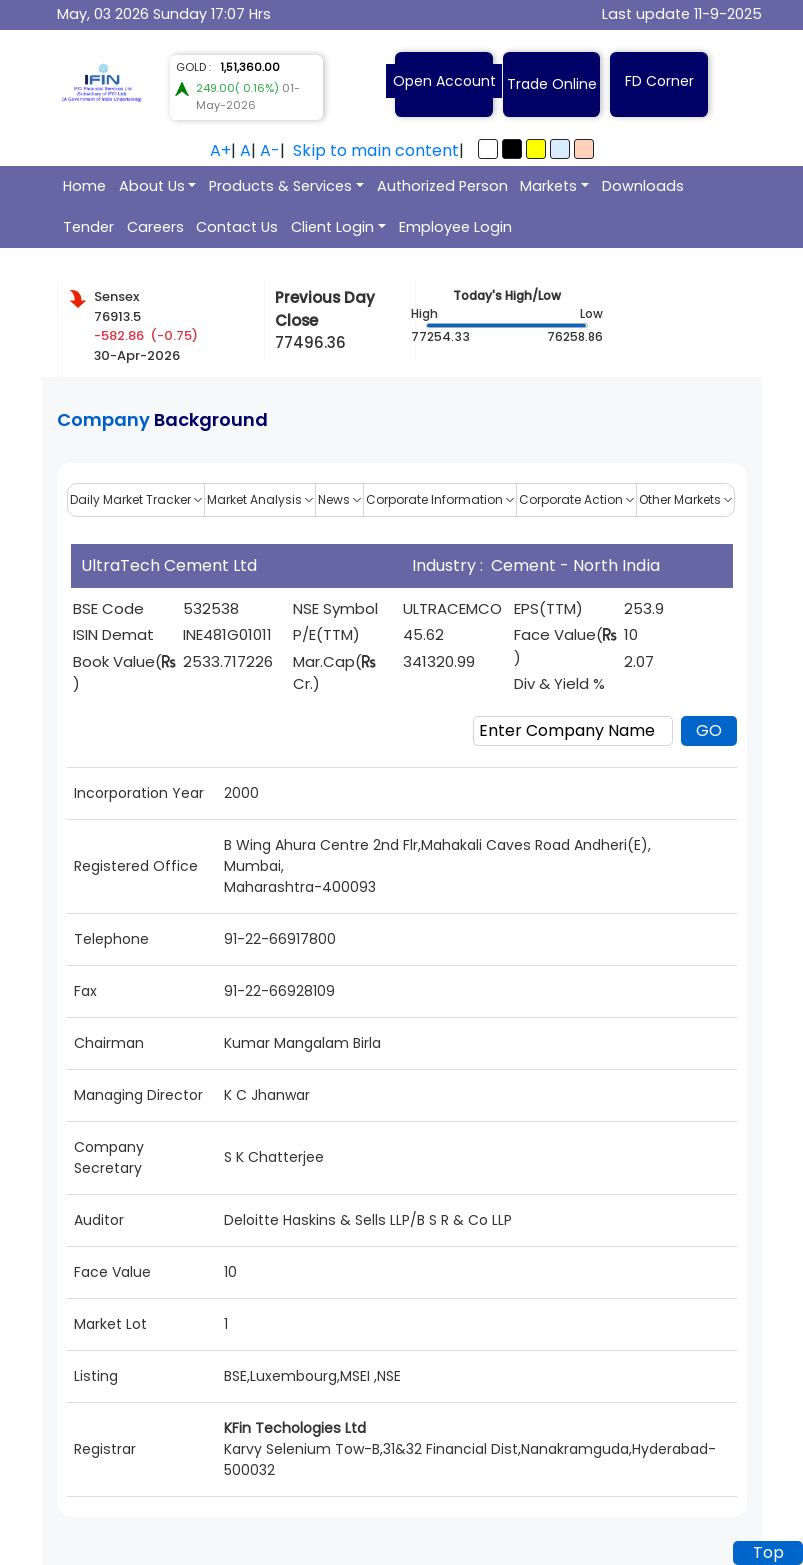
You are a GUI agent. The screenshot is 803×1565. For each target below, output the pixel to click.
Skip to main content (376, 150)
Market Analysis (260, 499)
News (339, 499)
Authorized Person (442, 186)
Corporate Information (440, 499)
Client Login (332, 227)
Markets (548, 186)
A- (270, 150)
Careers (155, 227)
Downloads (643, 186)
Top (768, 1552)
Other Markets (685, 499)
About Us (152, 186)
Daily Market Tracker (136, 499)
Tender (88, 227)
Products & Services (280, 186)
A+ (220, 150)
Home (84, 186)
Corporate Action (576, 499)
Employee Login (455, 227)
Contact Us (237, 227)
